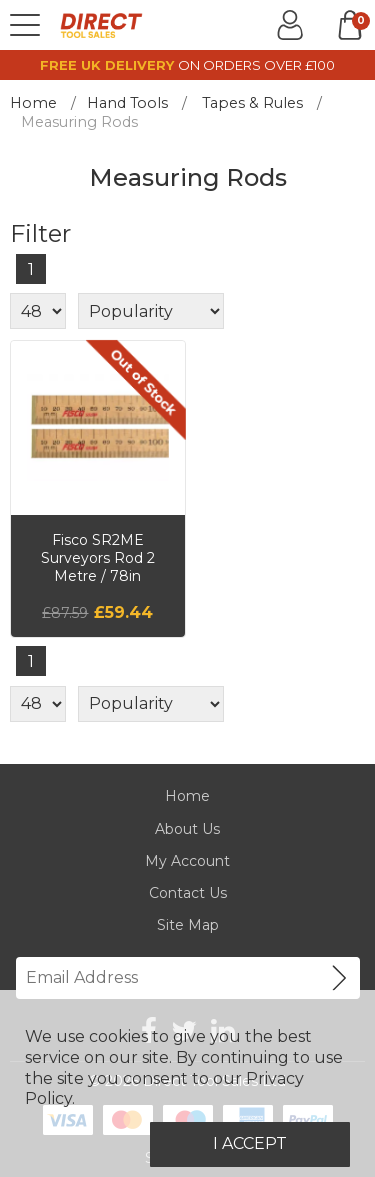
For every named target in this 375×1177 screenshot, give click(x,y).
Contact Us (188, 893)
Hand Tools (127, 103)
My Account (187, 861)
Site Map (188, 925)
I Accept (250, 1143)
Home (33, 103)
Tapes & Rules (252, 103)
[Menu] (25, 25)
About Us (187, 829)
